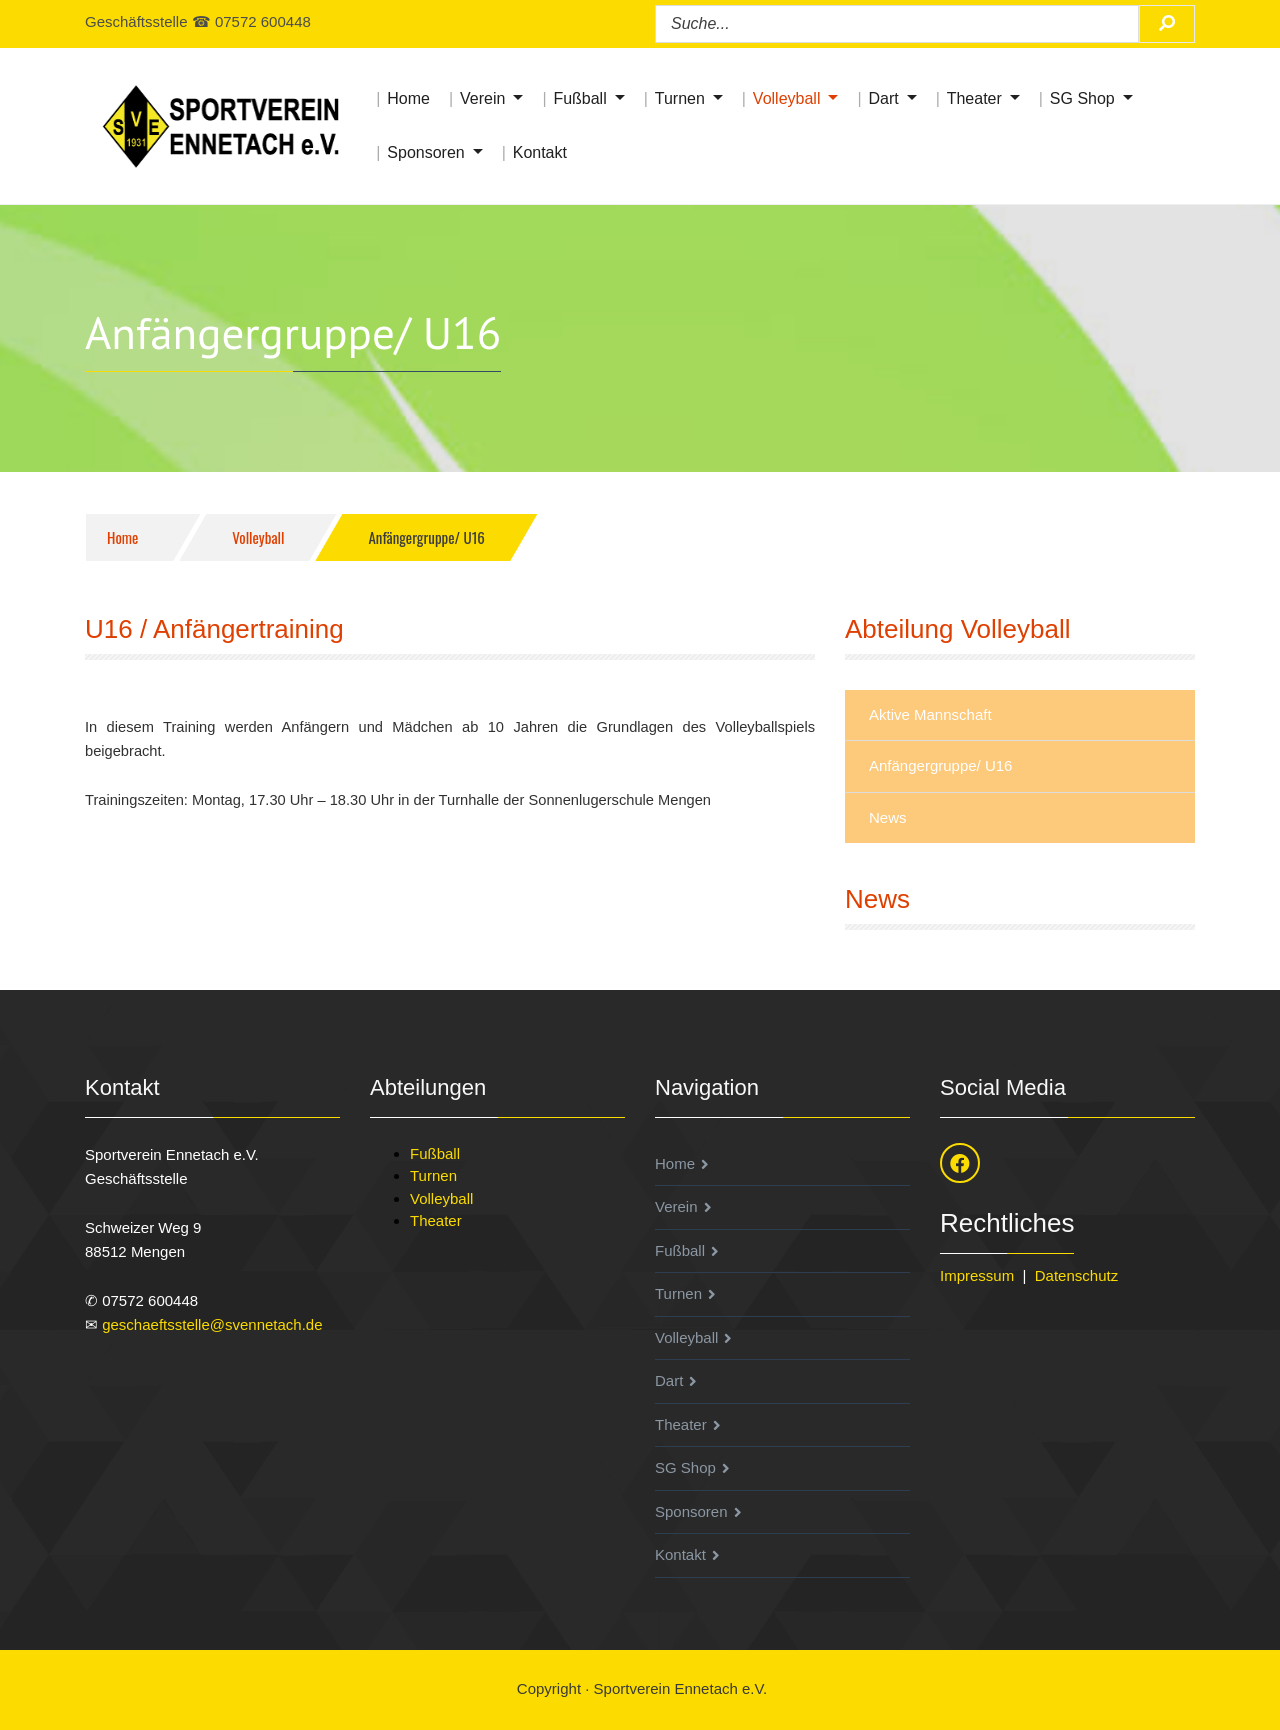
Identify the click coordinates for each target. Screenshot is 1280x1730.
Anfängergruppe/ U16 (940, 765)
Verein (482, 98)
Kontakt (540, 152)
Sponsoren (425, 152)
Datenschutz (1076, 1275)
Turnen (680, 98)
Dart (883, 98)
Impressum (977, 1275)
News (888, 817)
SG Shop (1082, 98)
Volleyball (787, 98)
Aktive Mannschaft (930, 714)
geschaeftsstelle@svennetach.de (212, 1324)
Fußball (579, 98)
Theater (974, 98)
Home (408, 98)
